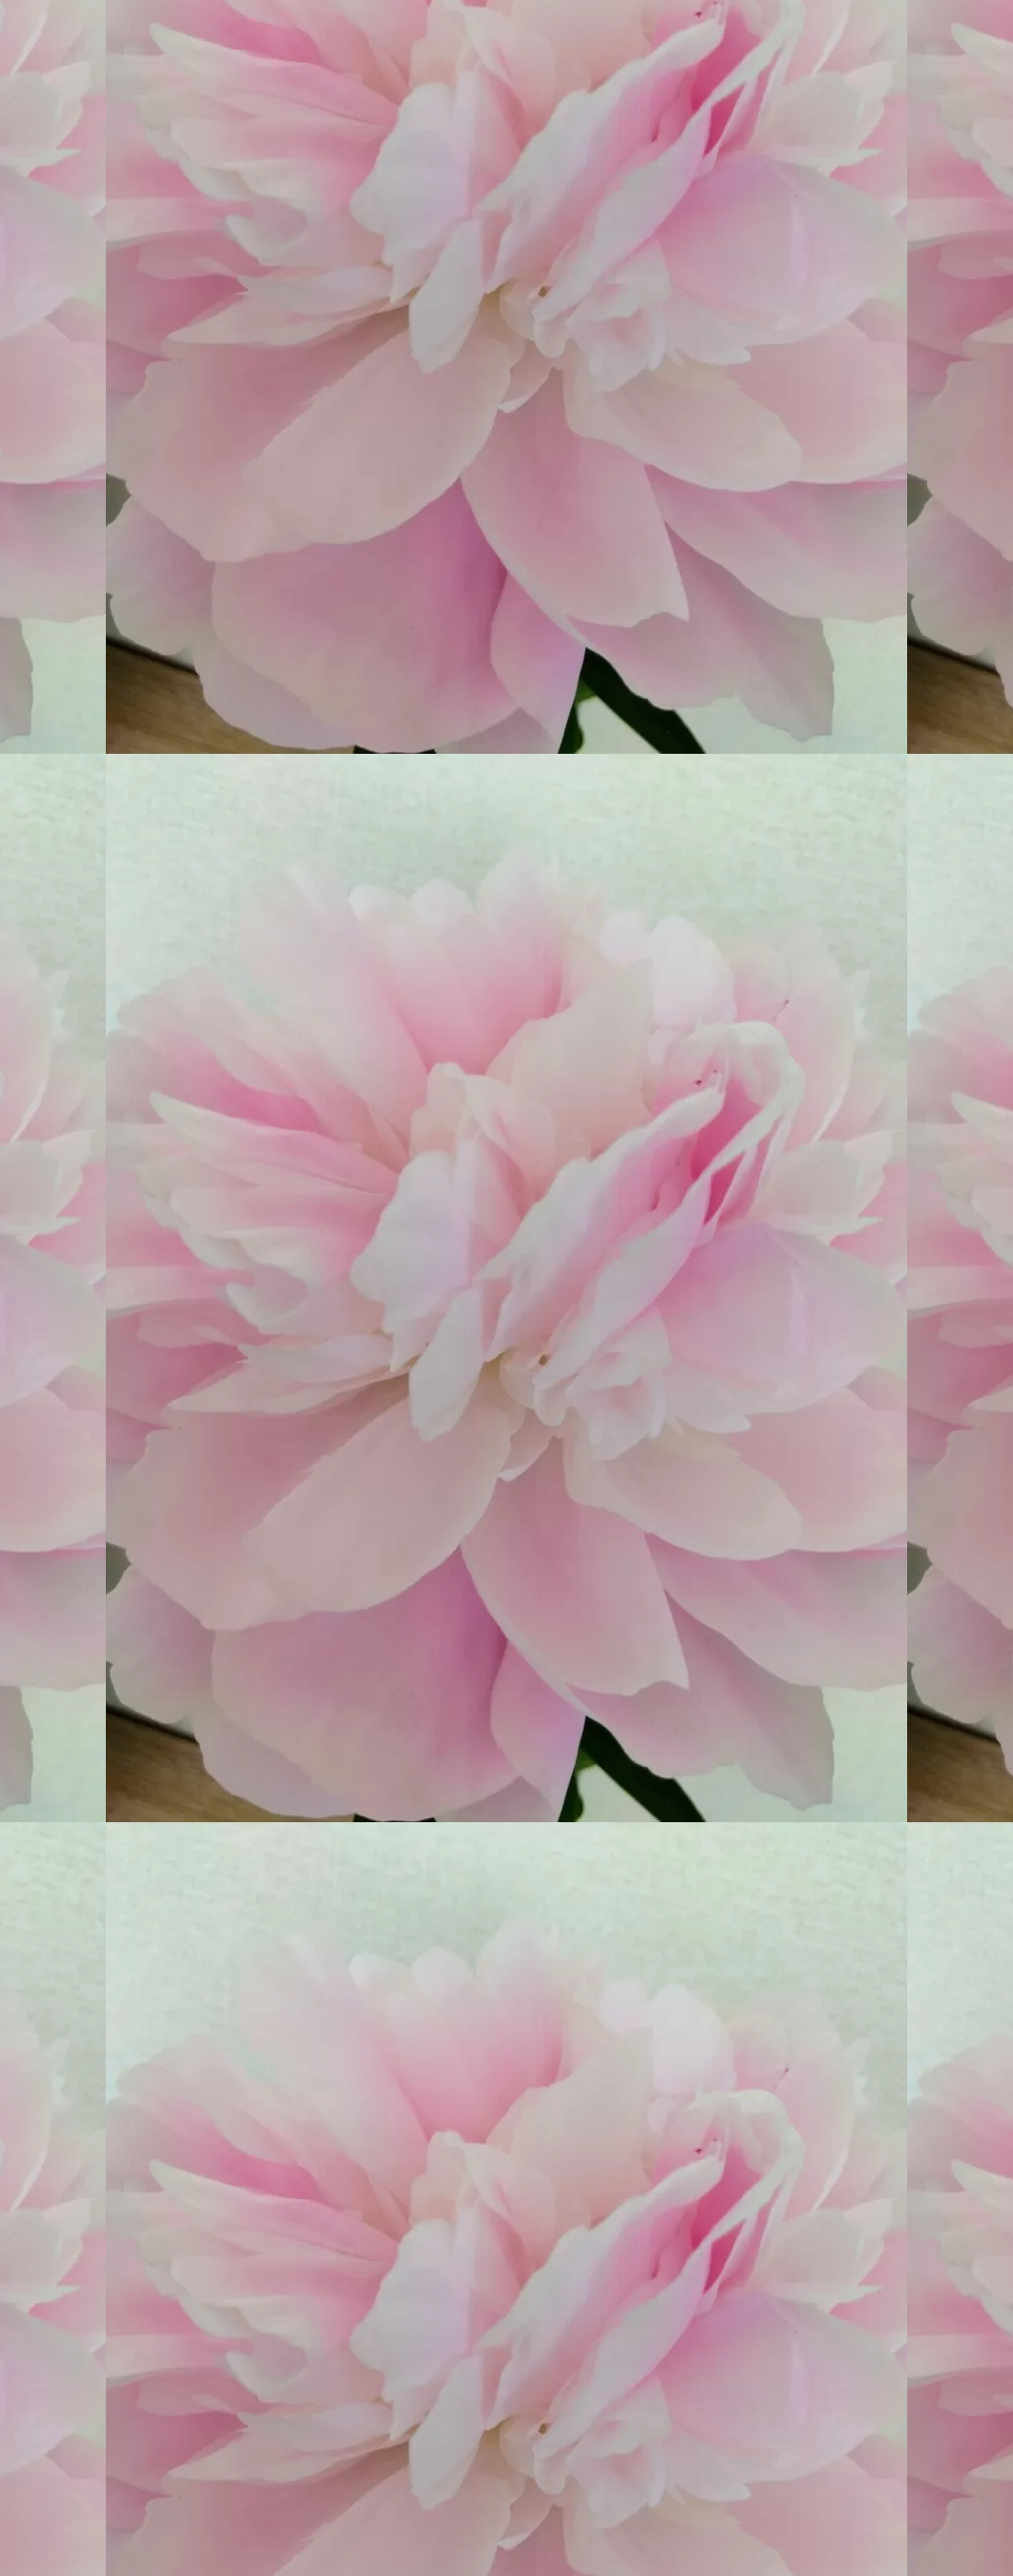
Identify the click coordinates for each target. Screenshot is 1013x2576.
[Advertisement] (346, 2108)
